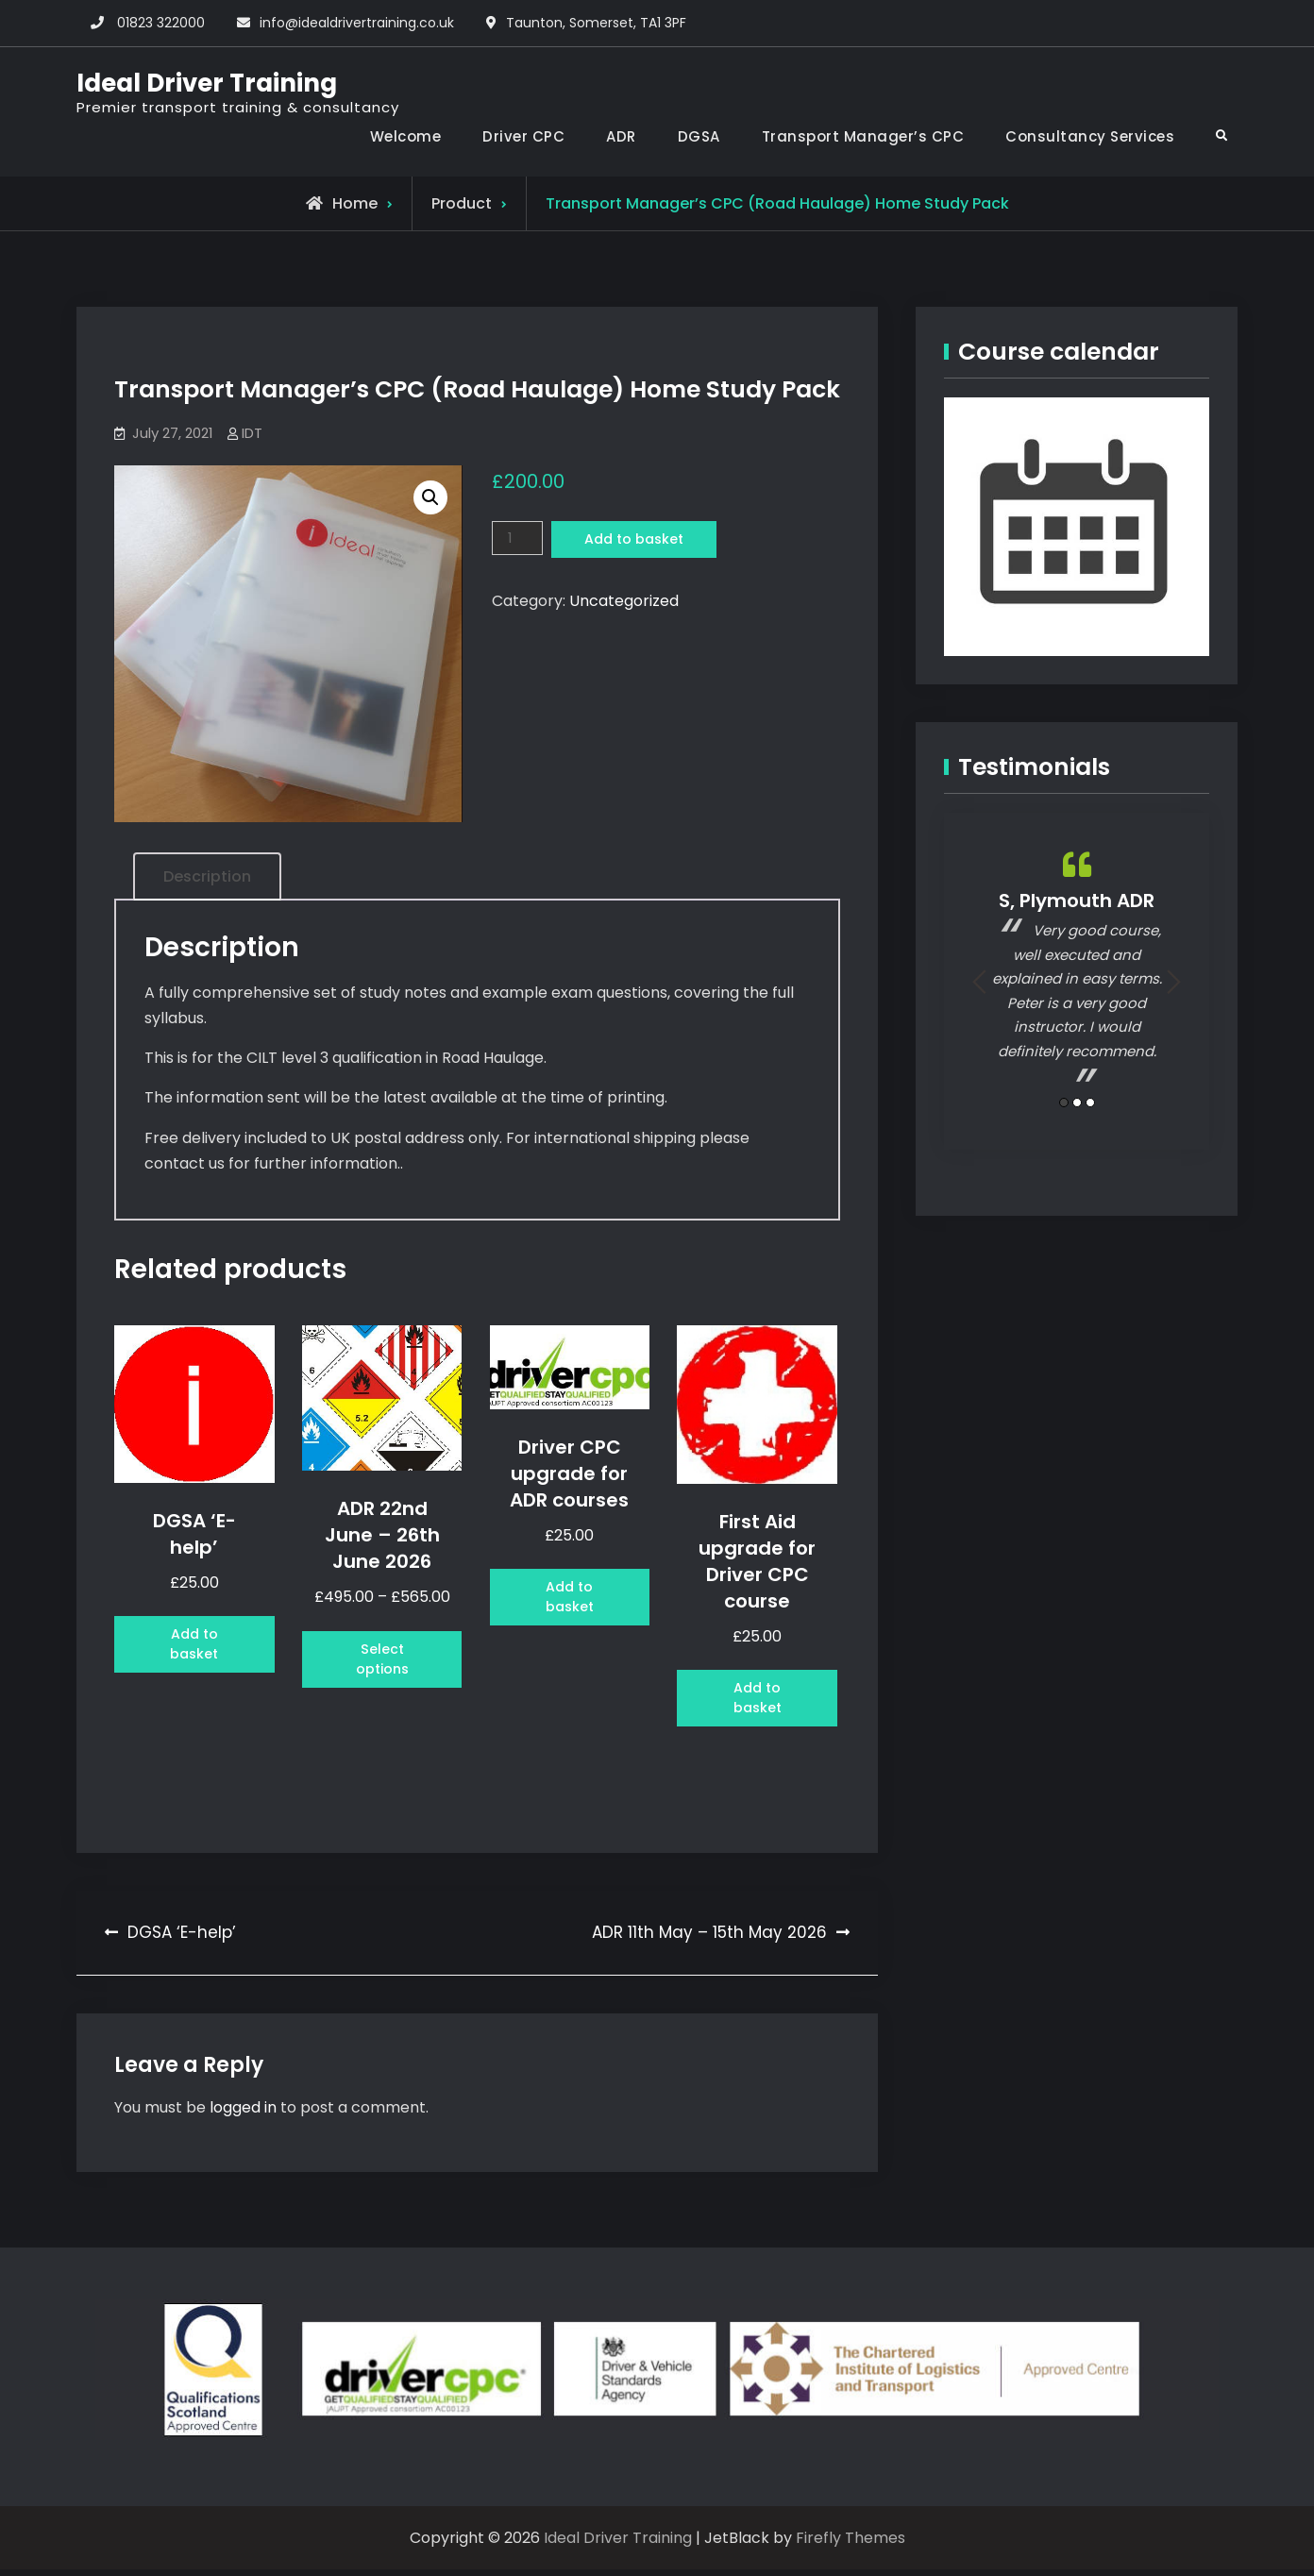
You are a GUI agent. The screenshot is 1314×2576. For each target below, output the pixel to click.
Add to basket (643, 540)
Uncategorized (624, 604)
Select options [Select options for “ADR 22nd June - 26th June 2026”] (382, 1664)
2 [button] (1077, 1101)
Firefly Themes (850, 2544)
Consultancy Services (1089, 136)
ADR (621, 136)
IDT (252, 433)
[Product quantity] (519, 539)
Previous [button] (979, 981)
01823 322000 (161, 22)
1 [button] (1064, 1101)
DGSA (699, 136)
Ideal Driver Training (206, 83)
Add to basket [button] (194, 1648)
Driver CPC (523, 136)
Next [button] (1174, 981)
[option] (1076, 968)
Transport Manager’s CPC (863, 136)
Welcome (406, 136)
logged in (243, 2114)
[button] (430, 497)
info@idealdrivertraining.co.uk (357, 22)
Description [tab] (207, 876)
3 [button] (1090, 1101)
